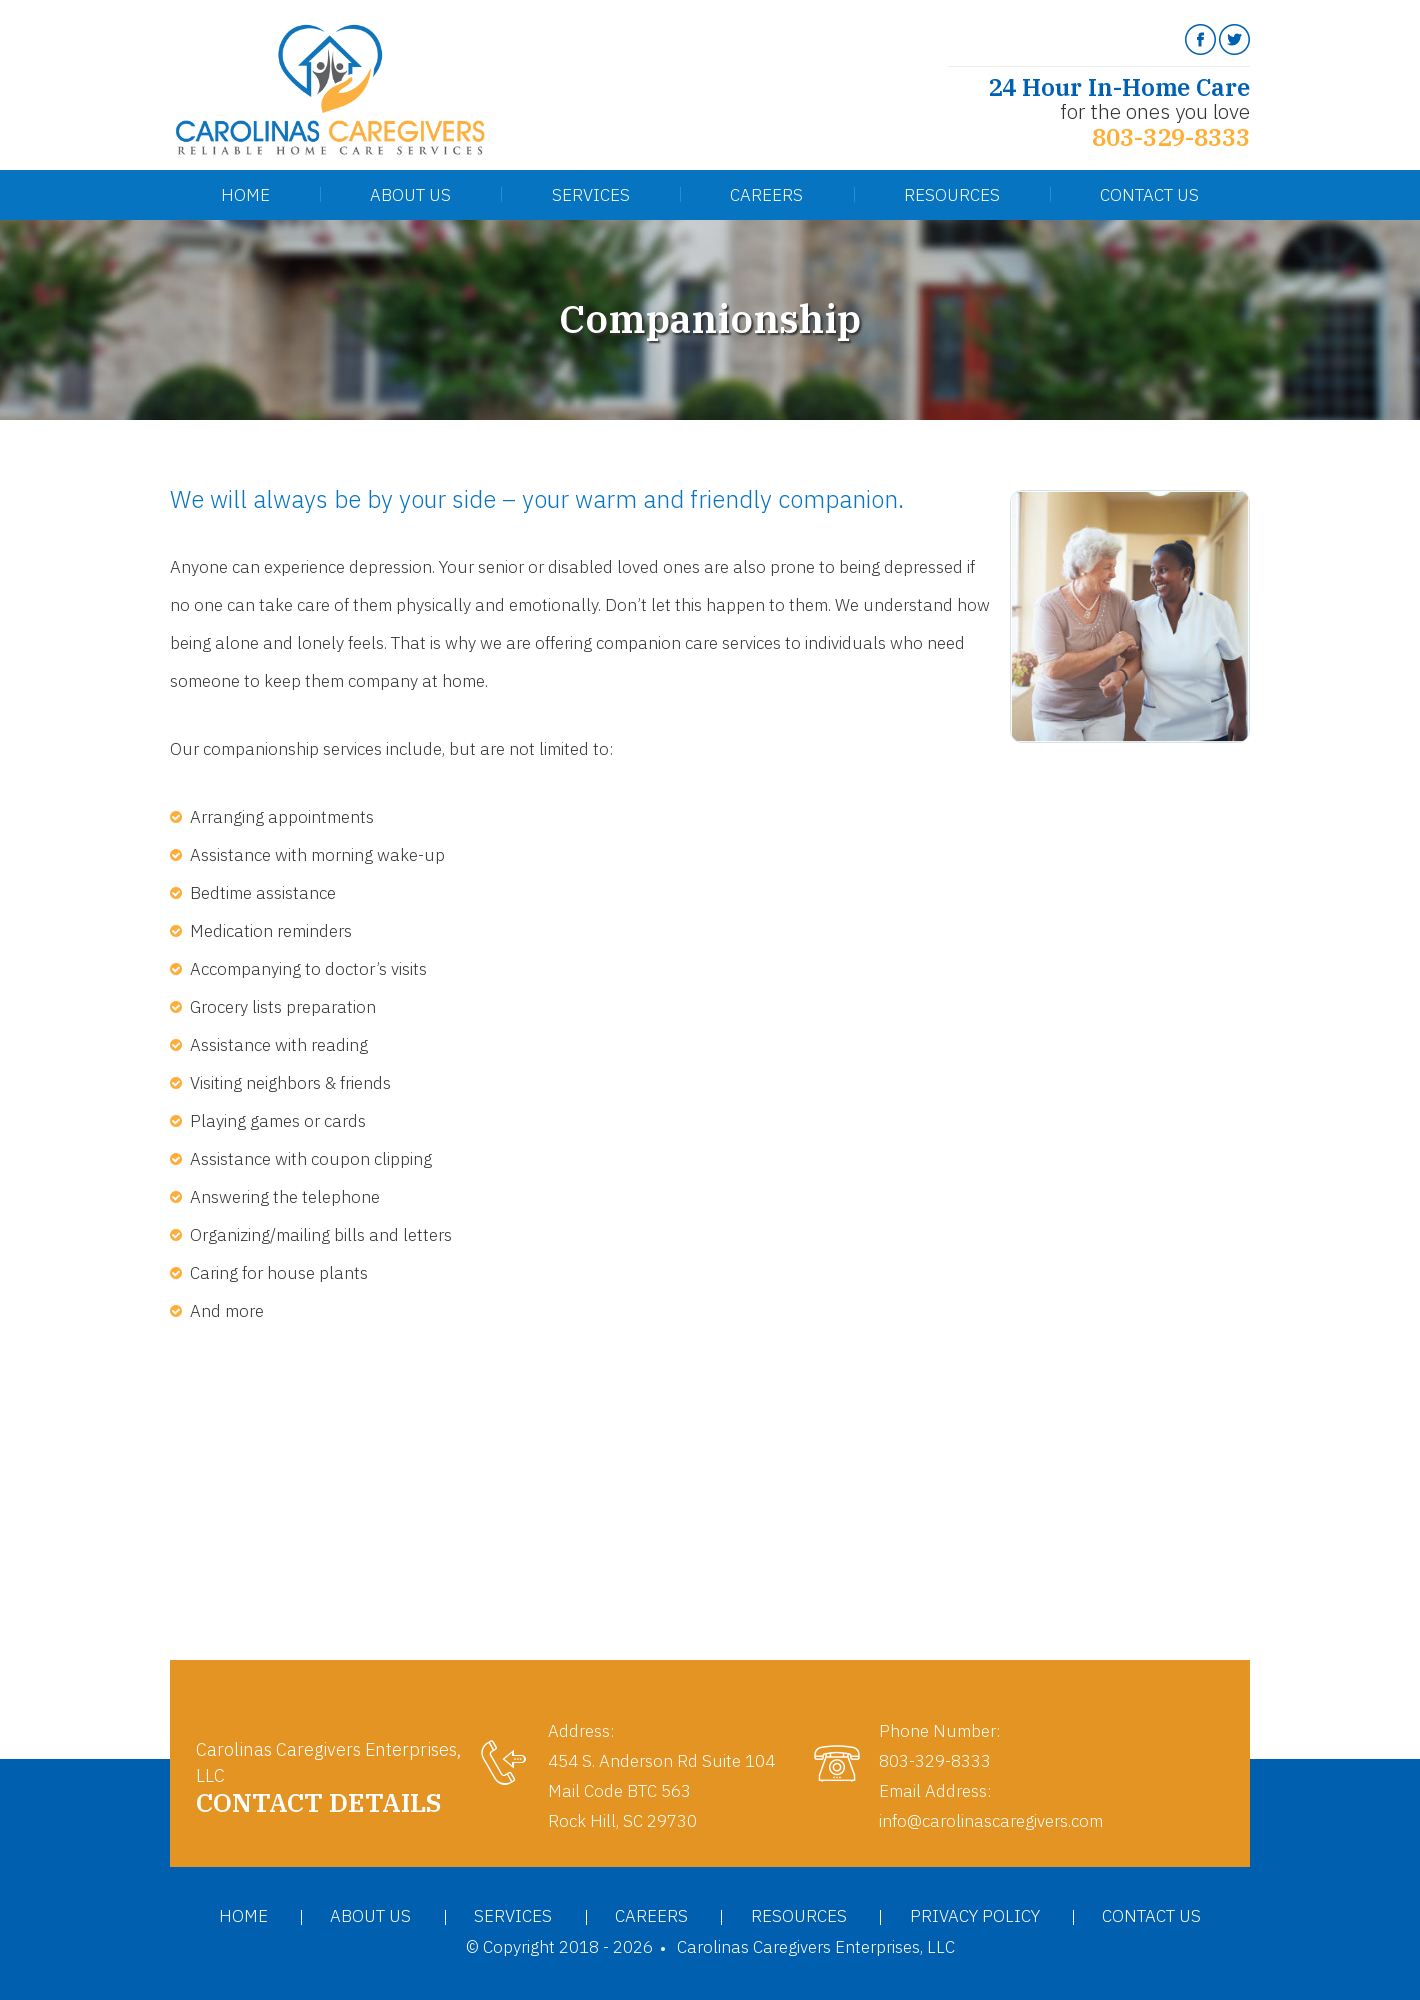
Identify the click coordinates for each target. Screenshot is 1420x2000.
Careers (766, 195)
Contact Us (1149, 195)
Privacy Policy (975, 1916)
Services (591, 195)
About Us (410, 195)
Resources (952, 195)
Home (245, 195)
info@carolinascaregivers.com (991, 1821)
